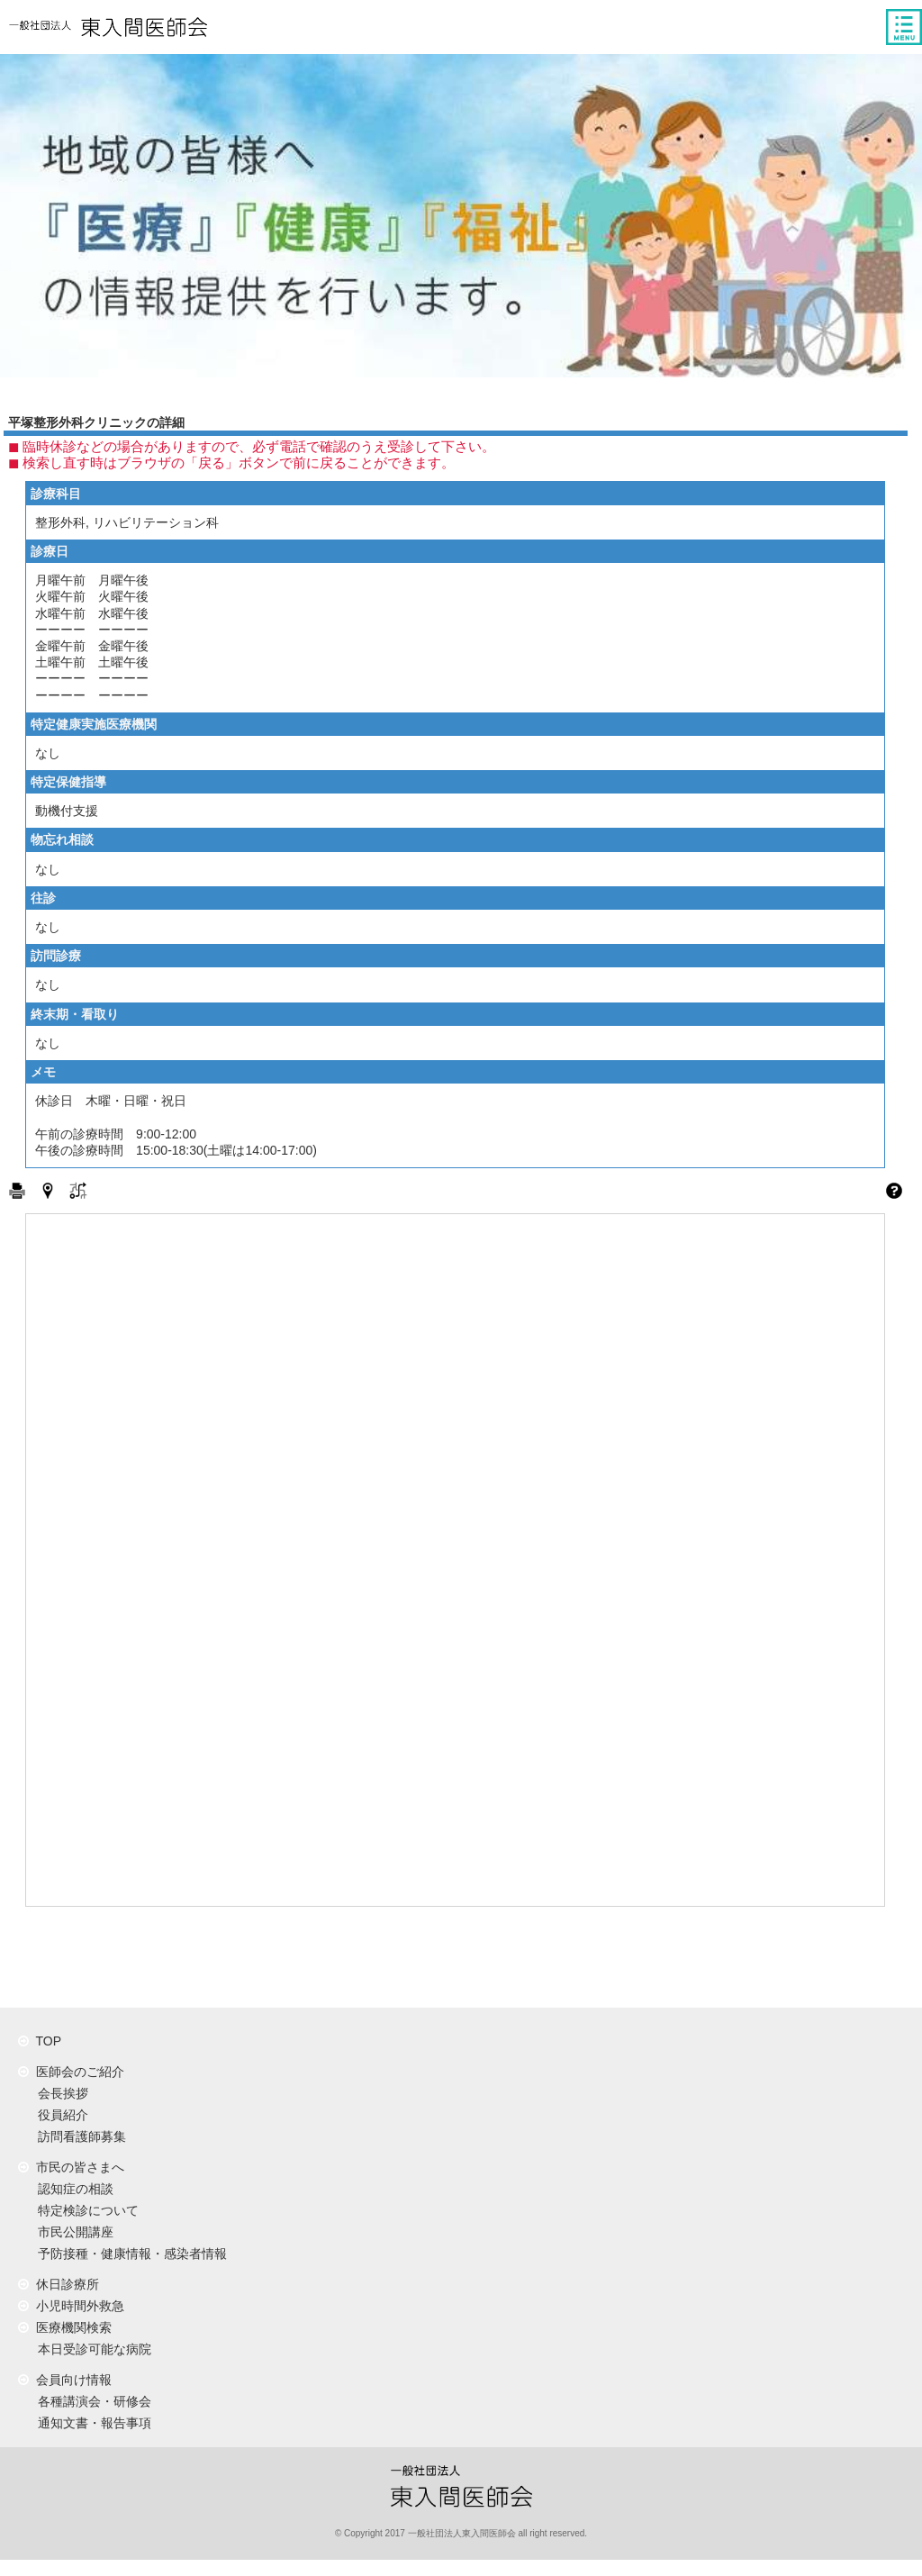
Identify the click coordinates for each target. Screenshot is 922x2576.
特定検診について (85, 2210)
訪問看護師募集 (78, 2136)
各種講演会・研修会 (91, 2401)
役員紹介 (59, 2115)
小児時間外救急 (71, 2306)
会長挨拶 (59, 2093)
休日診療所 (58, 2284)
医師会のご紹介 (71, 2071)
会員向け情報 (65, 2379)
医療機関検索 (65, 2327)
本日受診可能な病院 (91, 2349)
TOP (39, 2041)
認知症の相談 (72, 2188)
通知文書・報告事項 (91, 2423)
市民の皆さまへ (71, 2167)
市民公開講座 (72, 2232)
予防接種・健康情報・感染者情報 (129, 2253)
